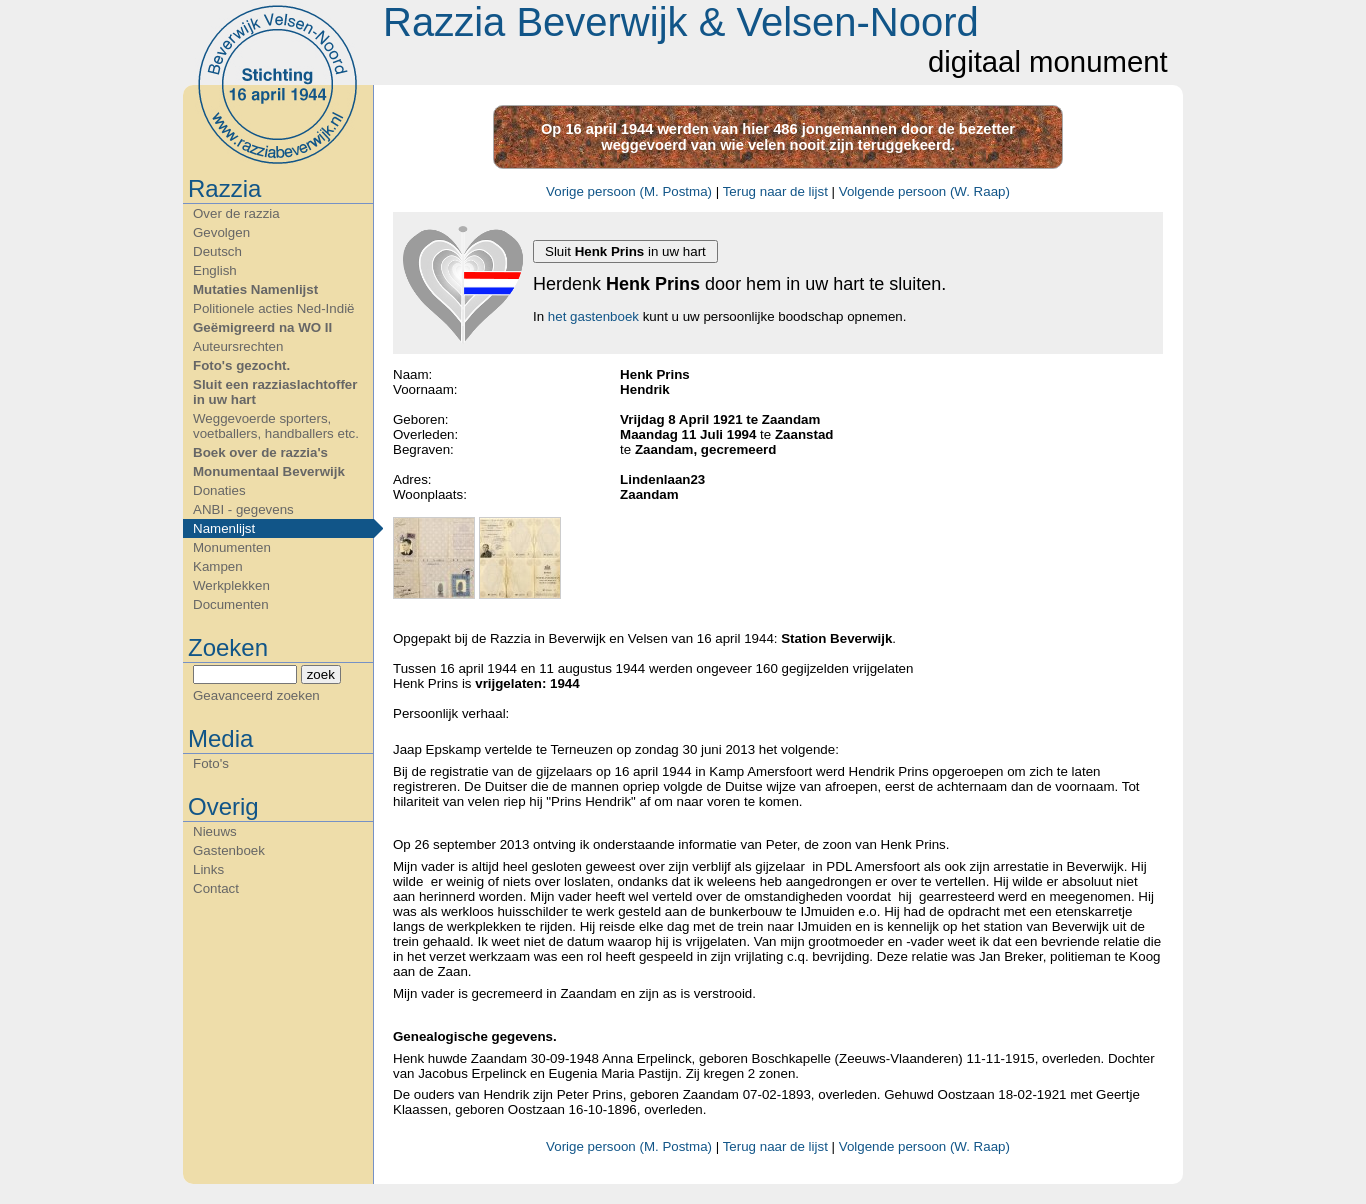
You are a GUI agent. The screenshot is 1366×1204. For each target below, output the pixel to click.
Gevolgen (221, 232)
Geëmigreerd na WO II (262, 327)
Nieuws (215, 831)
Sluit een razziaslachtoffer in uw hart (275, 392)
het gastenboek (593, 316)
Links (208, 869)
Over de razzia (236, 213)
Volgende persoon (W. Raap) (924, 191)
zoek (321, 674)
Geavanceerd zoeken (256, 695)
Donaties (219, 490)
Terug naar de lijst (775, 191)
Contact (216, 888)
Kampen (218, 566)
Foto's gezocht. (241, 365)
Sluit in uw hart (625, 251)
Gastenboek (229, 850)
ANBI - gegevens (243, 509)
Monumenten (232, 547)
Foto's (211, 763)
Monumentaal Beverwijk (269, 471)
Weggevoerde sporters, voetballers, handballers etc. (276, 426)
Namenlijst (224, 528)
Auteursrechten (238, 346)
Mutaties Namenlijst (255, 289)
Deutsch (217, 251)
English (215, 270)
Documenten (231, 604)
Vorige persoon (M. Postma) (629, 191)
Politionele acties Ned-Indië (274, 308)
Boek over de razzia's (260, 452)
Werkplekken (231, 585)
